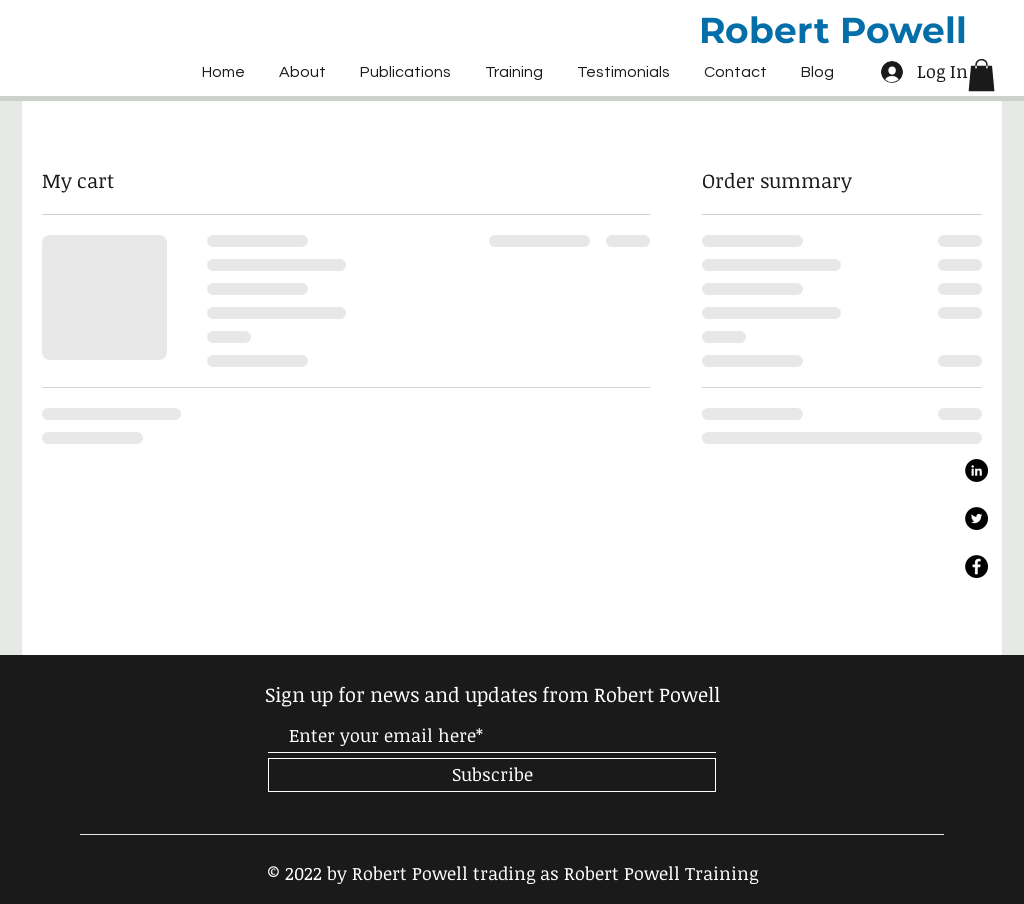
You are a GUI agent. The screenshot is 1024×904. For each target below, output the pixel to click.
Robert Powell (833, 30)
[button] (981, 75)
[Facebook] (976, 566)
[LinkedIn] (976, 470)
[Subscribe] (492, 775)
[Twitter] (976, 518)
